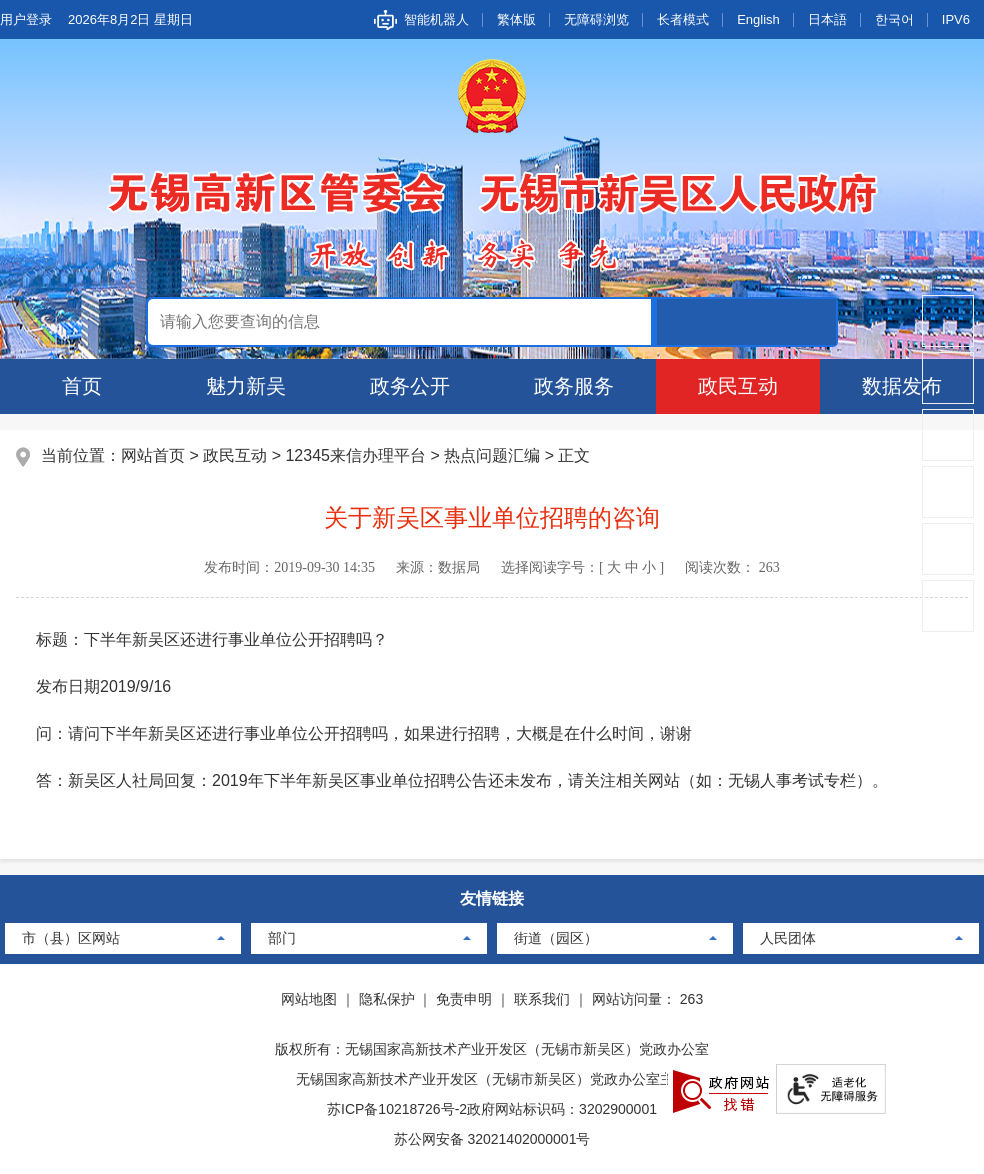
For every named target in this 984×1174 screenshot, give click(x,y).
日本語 (827, 19)
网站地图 (309, 999)
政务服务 (574, 386)
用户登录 (26, 19)
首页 (82, 386)
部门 (282, 938)
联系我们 (542, 999)
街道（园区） (556, 938)
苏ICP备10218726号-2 (397, 1109)
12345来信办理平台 (355, 455)
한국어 (894, 19)
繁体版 (516, 19)
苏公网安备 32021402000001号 (492, 1139)
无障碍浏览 (596, 19)
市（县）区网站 (71, 938)
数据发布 (902, 386)
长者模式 (683, 19)
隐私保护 (387, 999)
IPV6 (956, 19)
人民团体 (788, 938)
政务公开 (410, 386)
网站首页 (153, 455)
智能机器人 (436, 19)
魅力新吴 (246, 386)
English (758, 19)
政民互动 (738, 386)
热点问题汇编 (492, 455)
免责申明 (464, 999)
